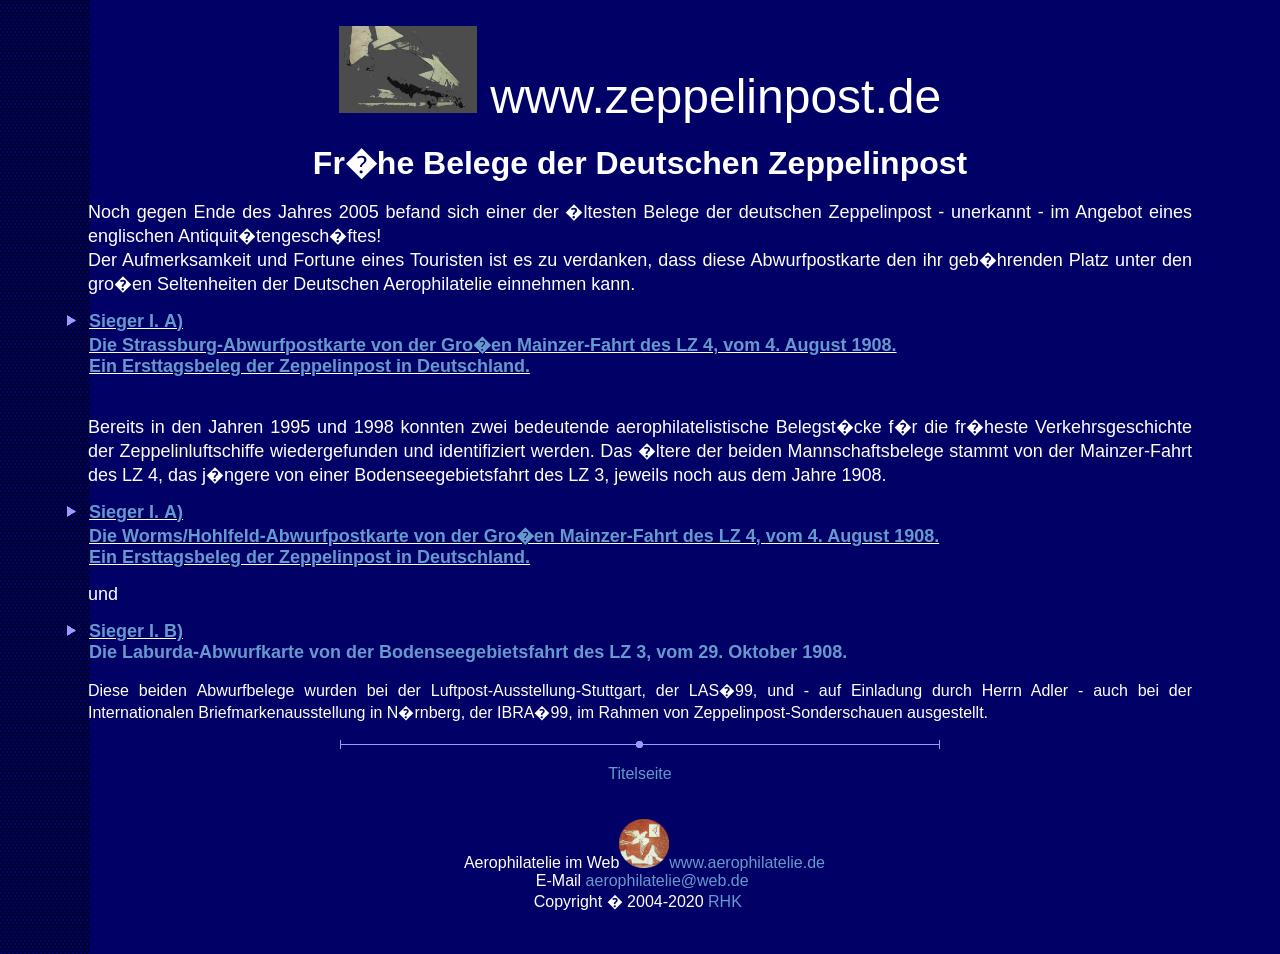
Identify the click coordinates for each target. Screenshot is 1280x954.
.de (667, 880)
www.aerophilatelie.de (747, 862)
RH (727, 901)
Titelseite (639, 773)
